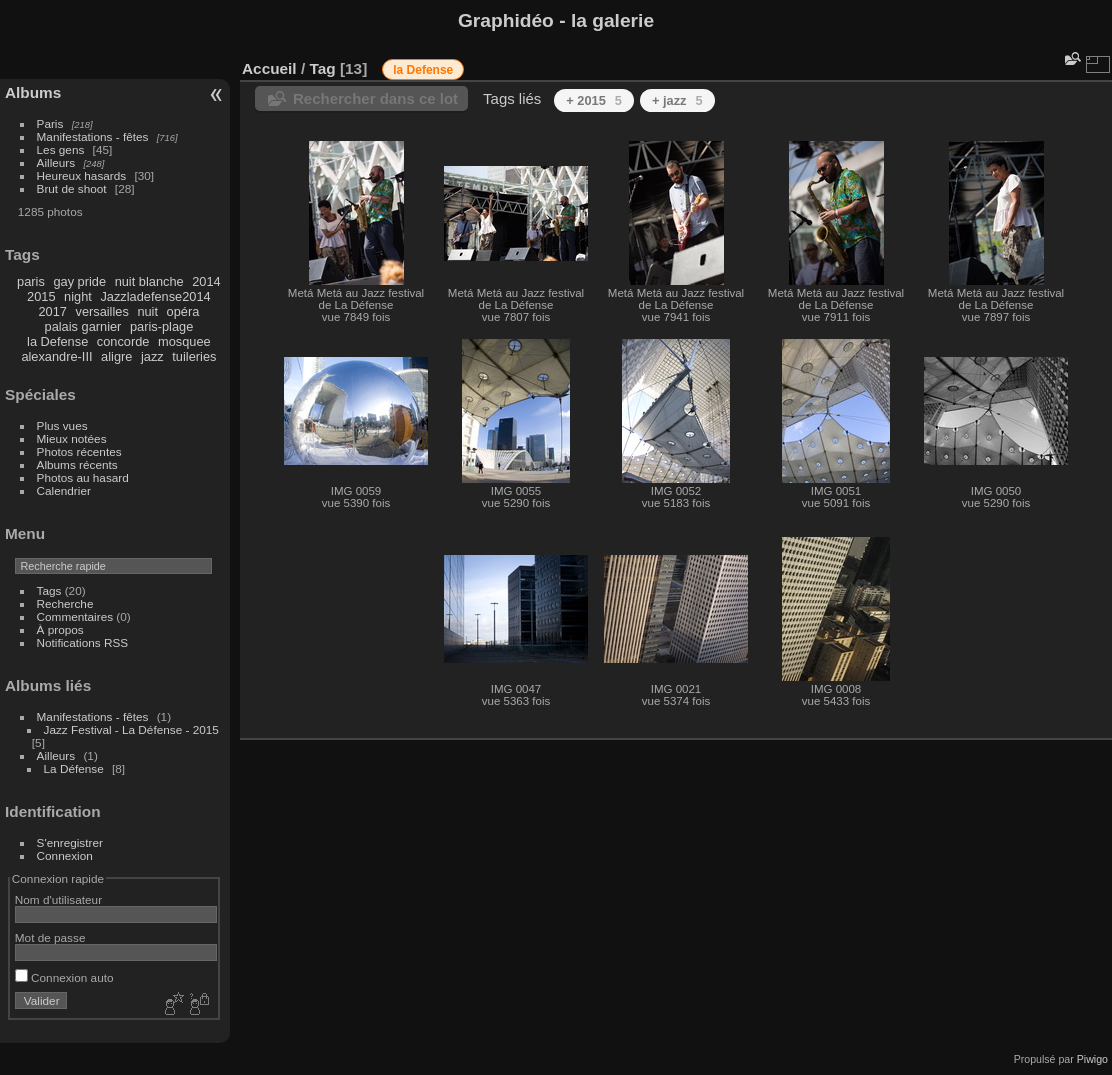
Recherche (65, 603)
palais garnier (83, 326)
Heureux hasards (82, 175)
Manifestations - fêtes (93, 136)
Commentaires (75, 616)
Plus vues (62, 425)
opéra (183, 311)
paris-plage (161, 326)
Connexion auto (64, 977)
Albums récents (77, 464)
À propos (60, 629)
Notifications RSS (83, 642)
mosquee (184, 341)
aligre (116, 356)
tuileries (194, 356)
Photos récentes (79, 451)
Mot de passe (50, 937)
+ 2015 (594, 100)
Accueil (269, 68)
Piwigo (1092, 1059)
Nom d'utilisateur (58, 899)
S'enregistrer (70, 842)
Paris (50, 123)
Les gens (61, 149)
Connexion (65, 855)
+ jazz (677, 100)
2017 (52, 311)
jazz (152, 356)
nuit (147, 311)
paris (31, 281)
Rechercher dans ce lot (375, 98)
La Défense (74, 768)
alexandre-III (56, 356)
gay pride (79, 281)
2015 (41, 296)
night (78, 296)
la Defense (57, 341)
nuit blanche (149, 281)
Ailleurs (56, 162)
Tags (49, 590)
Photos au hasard (83, 477)
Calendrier (64, 490)
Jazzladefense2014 (155, 296)
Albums (33, 92)
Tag (322, 68)
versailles (101, 311)
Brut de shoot (72, 188)
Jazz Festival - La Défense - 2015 (131, 729)
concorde (123, 341)
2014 (206, 281)
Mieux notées (72, 438)
